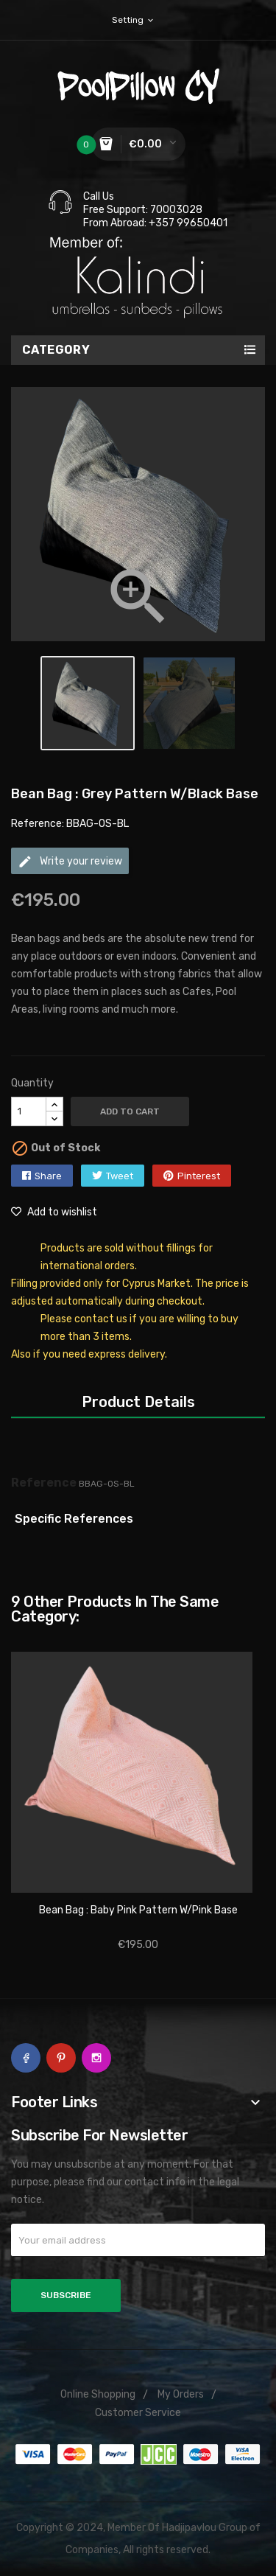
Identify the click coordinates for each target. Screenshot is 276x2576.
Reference (44, 1483)
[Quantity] (28, 1111)
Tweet (119, 1175)
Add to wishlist (54, 1212)
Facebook (25, 2058)
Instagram (96, 2058)
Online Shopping (97, 2394)
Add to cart (130, 1111)
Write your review (70, 861)
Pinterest (198, 1175)
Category (56, 350)
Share (48, 1175)
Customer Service (138, 2412)
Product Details (138, 1402)
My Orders (181, 2394)
